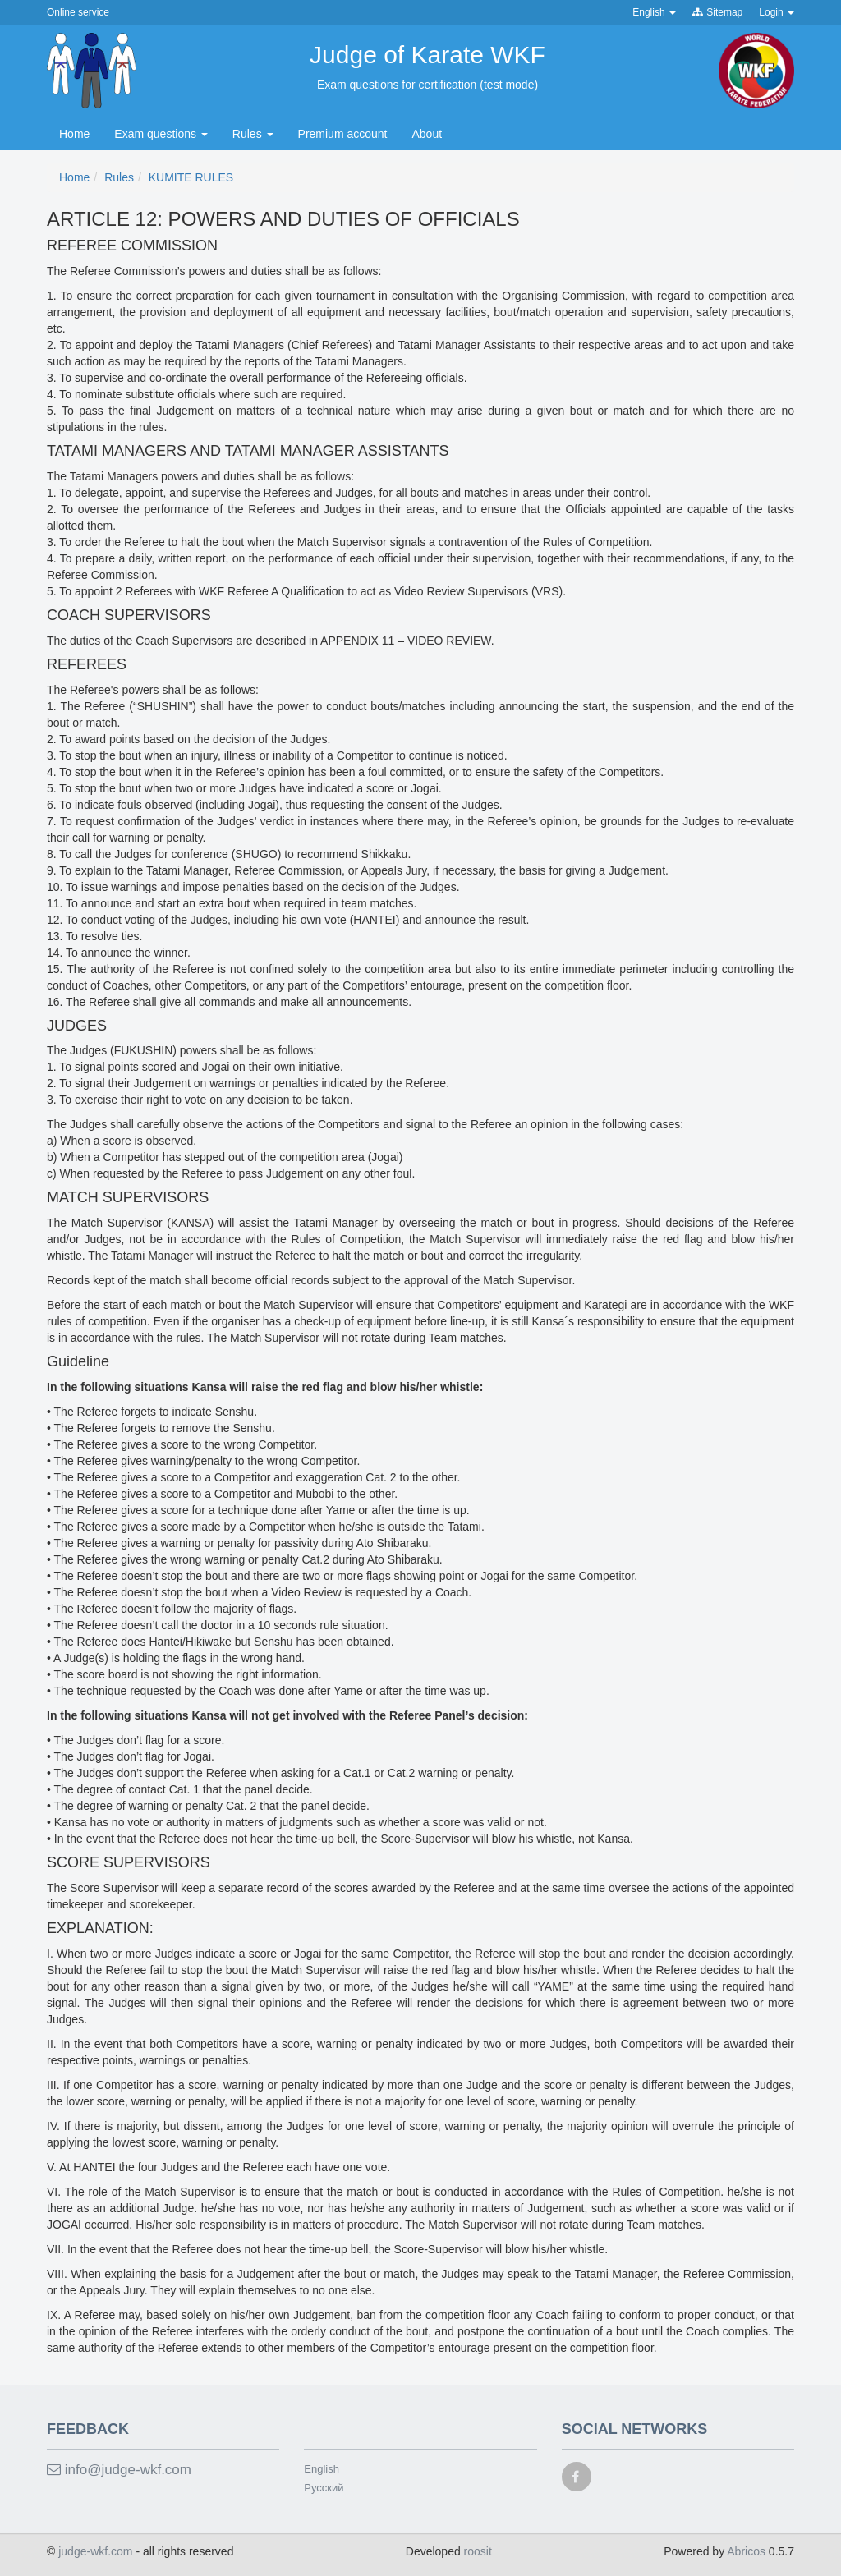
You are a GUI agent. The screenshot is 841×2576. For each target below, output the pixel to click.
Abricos (746, 2551)
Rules (119, 177)
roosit (478, 2551)
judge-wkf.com (97, 2551)
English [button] (654, 12)
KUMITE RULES (191, 177)
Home (74, 177)
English (321, 2469)
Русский (323, 2488)
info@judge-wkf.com (119, 2469)
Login (776, 12)
